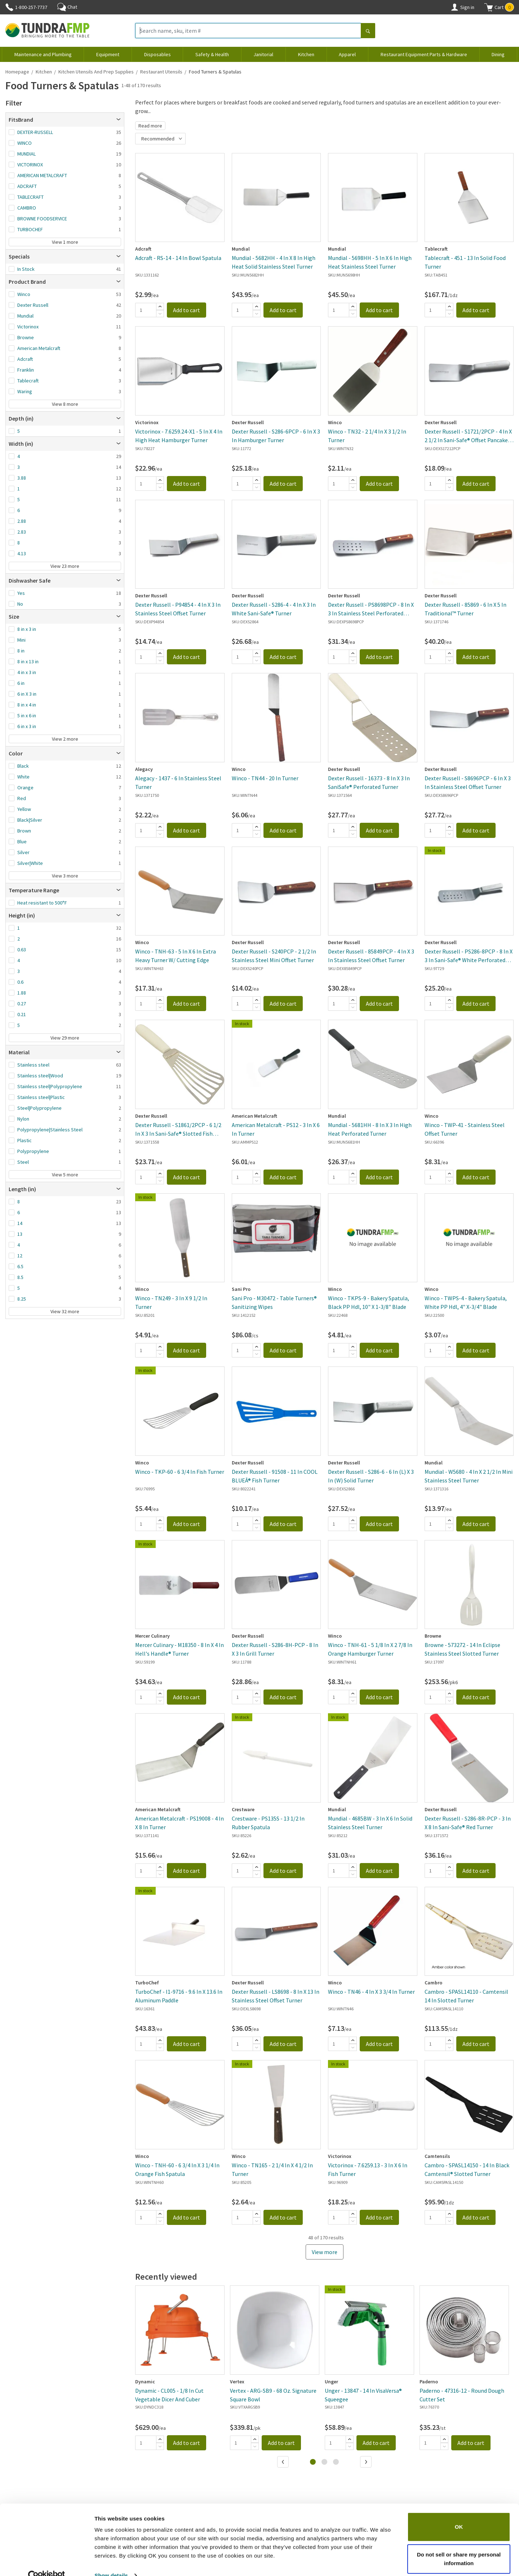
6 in (21, 683)
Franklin (25, 370)
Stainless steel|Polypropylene (49, 1086)
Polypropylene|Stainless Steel (50, 1129)
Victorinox (28, 326)
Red (21, 798)
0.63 (21, 949)
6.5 (20, 1266)
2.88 (21, 521)
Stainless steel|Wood (40, 1075)
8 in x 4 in (26, 704)
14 (19, 1223)
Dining (498, 54)
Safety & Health (212, 54)
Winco (23, 294)
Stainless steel (33, 1065)
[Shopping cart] (488, 7)
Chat (67, 7)
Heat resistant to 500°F (42, 902)
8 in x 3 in (26, 629)
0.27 (21, 1003)
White (23, 776)
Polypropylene (33, 1151)
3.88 (21, 478)
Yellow (24, 809)
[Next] (366, 2462)
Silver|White (30, 863)
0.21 (21, 1014)
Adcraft (25, 359)
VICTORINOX (30, 164)
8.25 (21, 1299)
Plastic (24, 1140)
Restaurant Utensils (161, 71)
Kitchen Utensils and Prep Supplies (96, 71)
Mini (21, 640)
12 (19, 1255)
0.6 (20, 982)
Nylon (23, 1119)
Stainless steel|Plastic (41, 1097)
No (20, 604)
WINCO (24, 143)
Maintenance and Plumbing (43, 54)
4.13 (21, 553)
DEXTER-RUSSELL (35, 132)
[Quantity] (145, 310)
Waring (24, 391)
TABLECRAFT (30, 197)
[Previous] (284, 2462)
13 (19, 1234)
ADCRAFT (27, 186)
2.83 (21, 532)
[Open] (118, 119)
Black (23, 766)
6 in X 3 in (26, 694)
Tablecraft (28, 380)
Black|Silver (29, 820)
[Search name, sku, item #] (248, 30)
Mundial (25, 316)
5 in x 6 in (26, 715)
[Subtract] (160, 313)
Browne (25, 337)
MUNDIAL (26, 154)
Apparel (347, 54)
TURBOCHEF (30, 229)
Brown (24, 830)
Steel (23, 1162)
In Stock (26, 269)
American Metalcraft (38, 348)
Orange (25, 787)
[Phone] (9, 7)
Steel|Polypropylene (39, 1108)
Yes (21, 593)
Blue (22, 841)
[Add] (160, 306)
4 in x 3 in (26, 672)
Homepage (17, 71)
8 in (21, 650)
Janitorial (263, 54)
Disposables (157, 54)
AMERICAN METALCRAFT (42, 175)
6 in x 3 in (26, 726)
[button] (499, 7)
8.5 (20, 1277)
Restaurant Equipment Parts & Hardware (424, 54)
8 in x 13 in (28, 661)
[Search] (368, 31)
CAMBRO (26, 208)
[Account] (454, 7)
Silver (23, 852)
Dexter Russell (32, 305)
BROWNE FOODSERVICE (42, 218)
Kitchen (306, 54)
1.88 (21, 992)
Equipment (107, 54)
